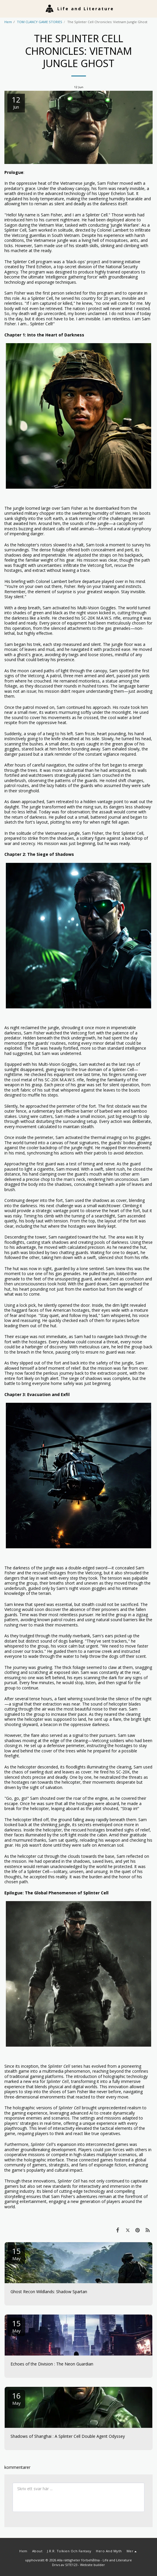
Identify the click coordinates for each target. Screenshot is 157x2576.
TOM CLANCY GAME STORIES (39, 22)
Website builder (92, 2565)
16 (16, 2398)
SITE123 (71, 2565)
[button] (6, 8)
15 (16, 2253)
